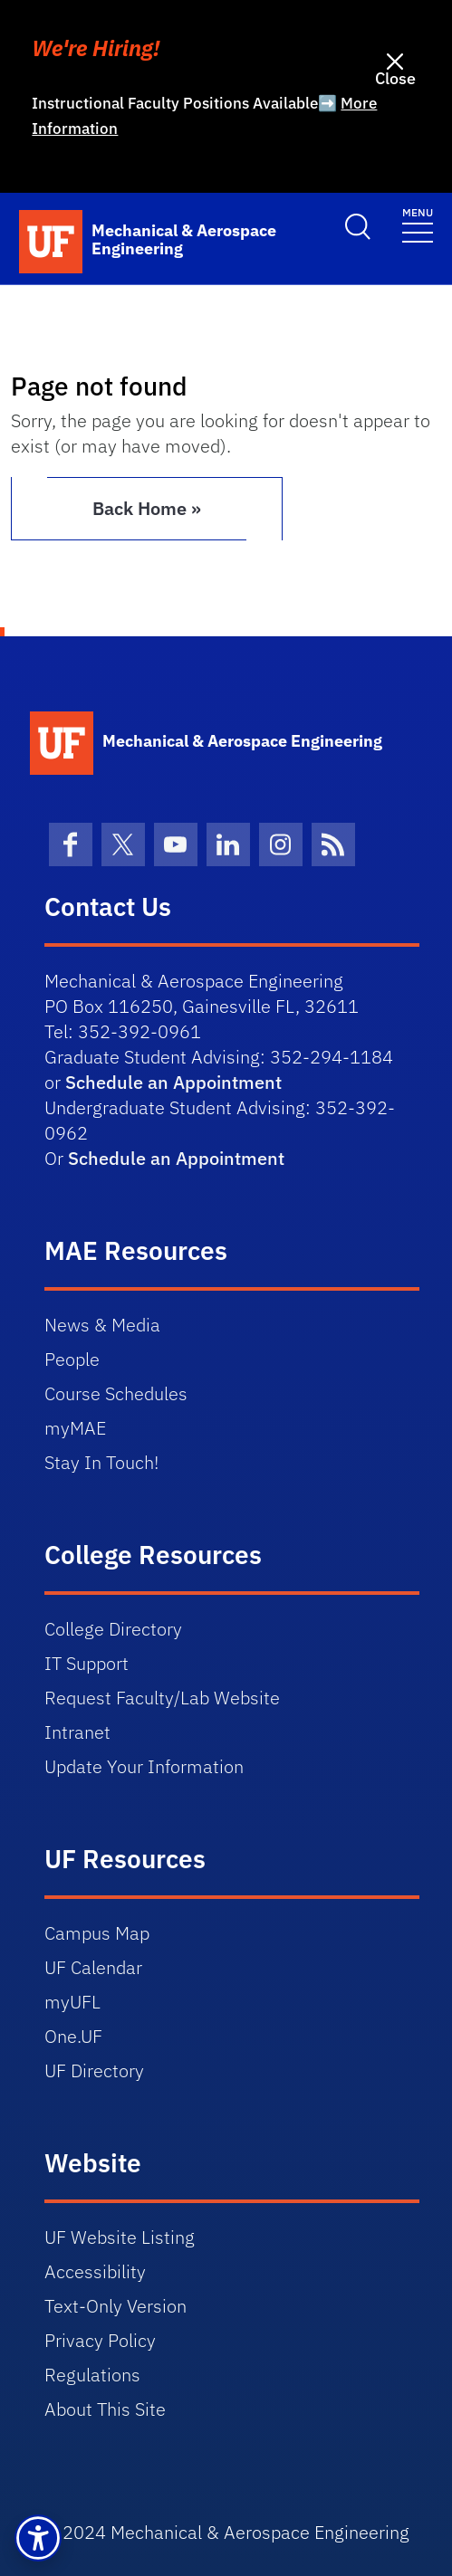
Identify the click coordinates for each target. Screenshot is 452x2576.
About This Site (105, 2409)
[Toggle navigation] (417, 224)
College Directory (113, 1629)
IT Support (86, 1663)
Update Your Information (144, 1766)
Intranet (77, 1732)
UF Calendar (93, 1967)
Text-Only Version (115, 2306)
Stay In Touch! (101, 1462)
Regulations (92, 2374)
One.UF (73, 2036)
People (72, 1359)
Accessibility (95, 2271)
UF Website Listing (119, 2237)
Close (395, 78)
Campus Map (96, 1933)
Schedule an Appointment (173, 1082)
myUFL (72, 2001)
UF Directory (94, 2070)
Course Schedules (116, 1393)
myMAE (75, 1428)
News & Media (102, 1324)
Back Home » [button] (146, 508)
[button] (38, 2538)
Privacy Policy (100, 2340)
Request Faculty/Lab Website (162, 1697)
